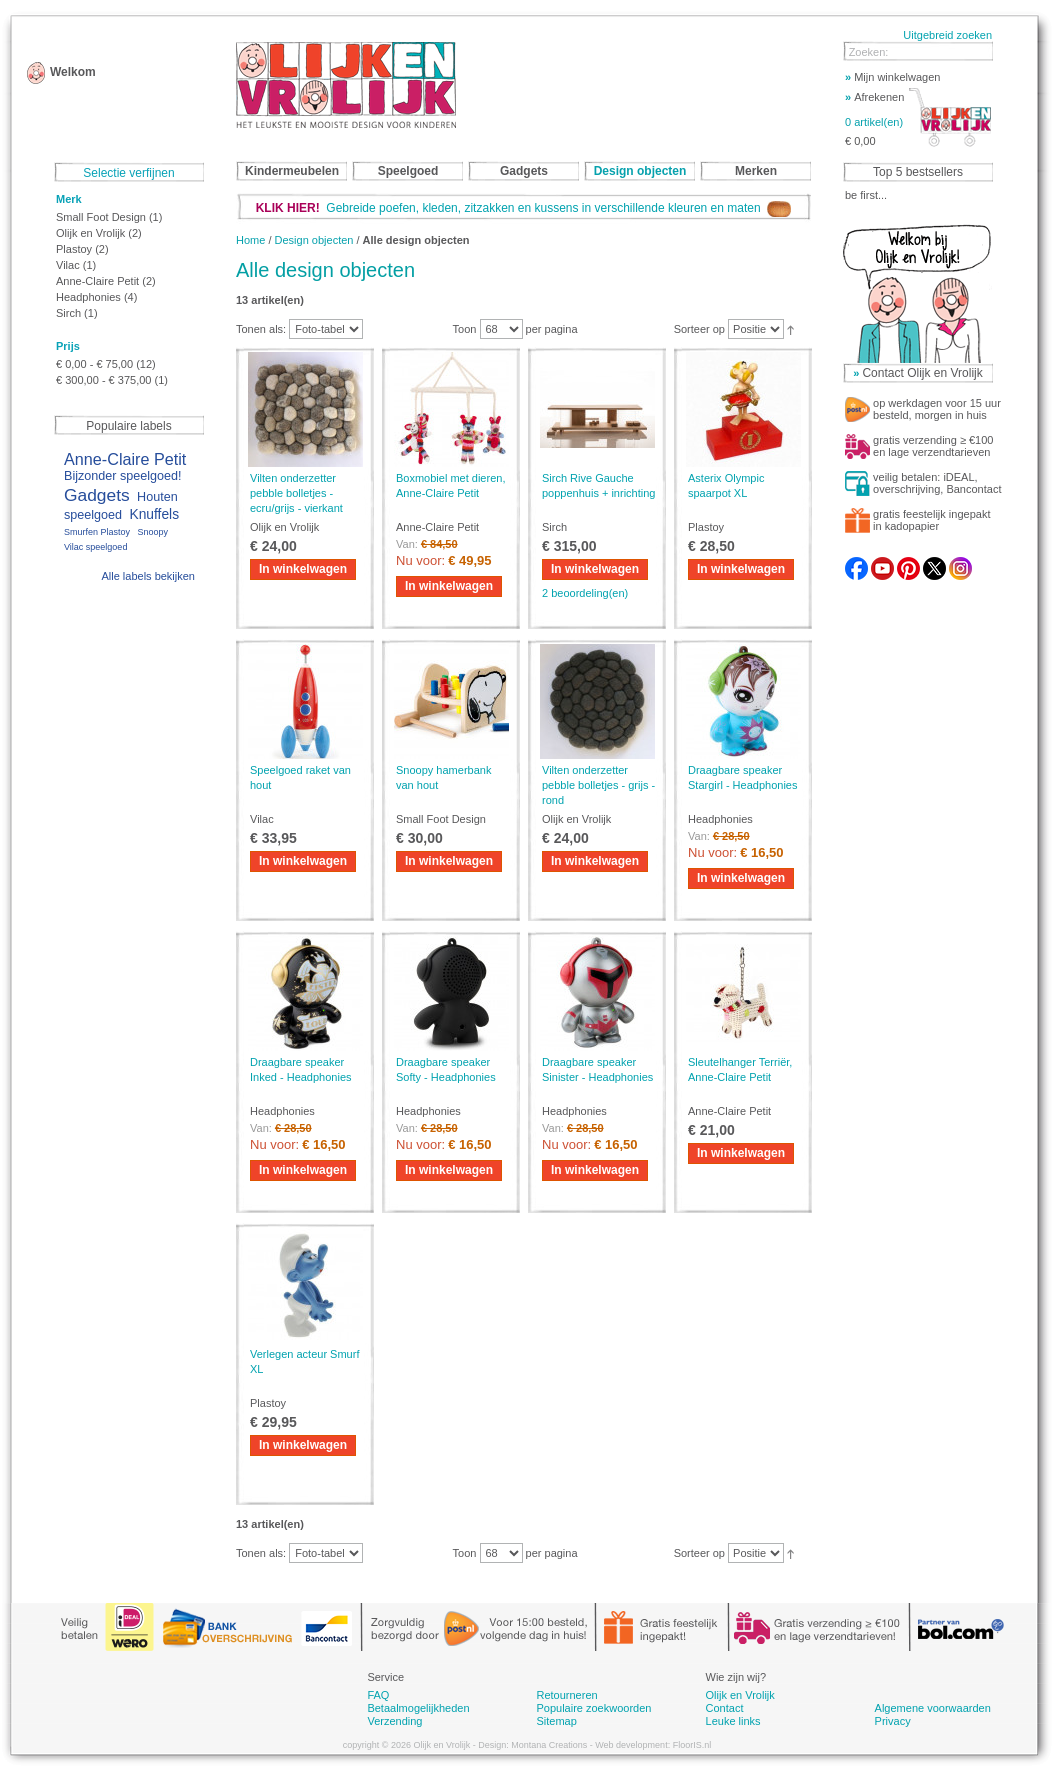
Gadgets (97, 495)
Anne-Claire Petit (97, 281)
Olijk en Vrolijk (90, 233)
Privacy (893, 1721)
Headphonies (88, 297)
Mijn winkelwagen (892, 77)
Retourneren (566, 1695)
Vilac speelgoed (95, 547)
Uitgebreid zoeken (947, 35)
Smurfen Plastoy (97, 532)
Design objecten (314, 240)
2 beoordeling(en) (585, 593)
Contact (725, 1708)
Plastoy (74, 249)
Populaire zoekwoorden (593, 1708)
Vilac (68, 265)
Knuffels (154, 514)
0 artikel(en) (874, 122)
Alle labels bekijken (148, 576)
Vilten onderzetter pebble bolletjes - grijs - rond (598, 785)
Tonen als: (261, 329)
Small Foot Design (101, 217)
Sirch (68, 313)
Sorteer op (699, 329)
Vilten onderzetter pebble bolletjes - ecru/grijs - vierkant (296, 493)
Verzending (394, 1721)
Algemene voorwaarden (933, 1708)
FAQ (378, 1695)
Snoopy (152, 532)
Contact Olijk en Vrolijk (922, 373)
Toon (465, 329)
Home (250, 240)
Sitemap (556, 1721)
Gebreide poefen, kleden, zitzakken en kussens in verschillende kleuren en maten (524, 208)
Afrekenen (874, 97)
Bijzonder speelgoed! (123, 476)
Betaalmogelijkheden (418, 1708)
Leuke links (733, 1721)
